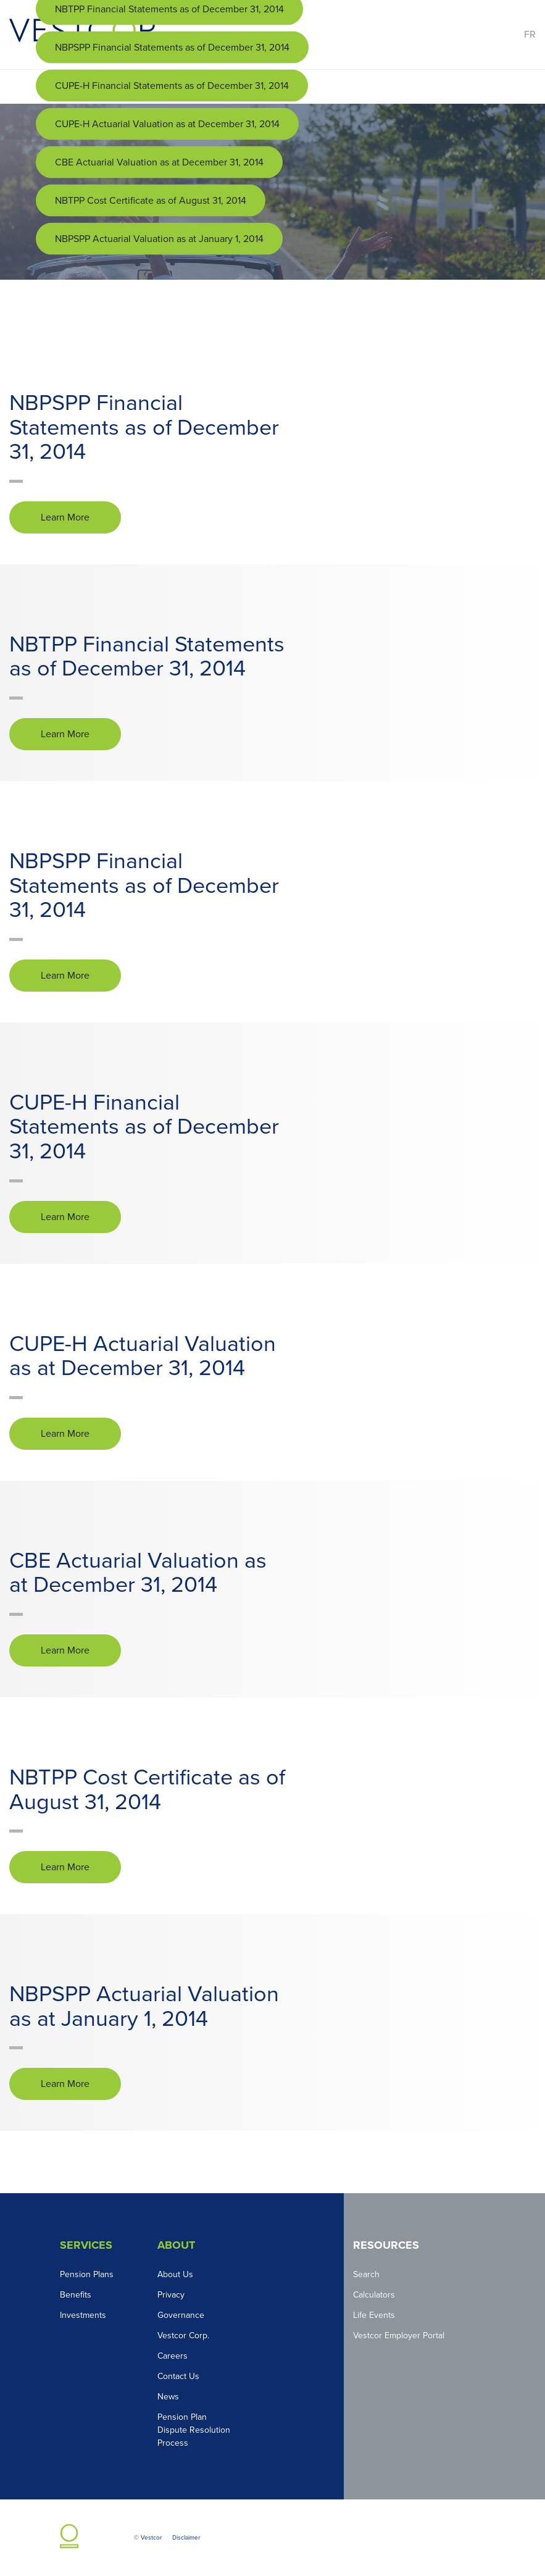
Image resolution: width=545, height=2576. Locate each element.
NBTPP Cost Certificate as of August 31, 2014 (150, 200)
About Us (175, 2274)
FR (530, 34)
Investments (83, 2315)
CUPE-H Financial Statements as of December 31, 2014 (172, 86)
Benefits (75, 2295)
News (168, 2396)
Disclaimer (186, 2537)
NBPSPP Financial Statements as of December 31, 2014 (172, 47)
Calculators (374, 2295)
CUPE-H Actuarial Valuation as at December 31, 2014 (167, 124)
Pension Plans (87, 2274)
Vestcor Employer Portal (398, 2335)
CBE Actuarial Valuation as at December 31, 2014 (159, 162)
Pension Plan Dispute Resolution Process (193, 2430)
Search (366, 2274)
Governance (180, 2315)
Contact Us (178, 2376)
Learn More (65, 517)
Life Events (374, 2315)
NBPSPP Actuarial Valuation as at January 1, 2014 (159, 239)
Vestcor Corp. (183, 2335)
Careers (172, 2356)
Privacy (171, 2295)
